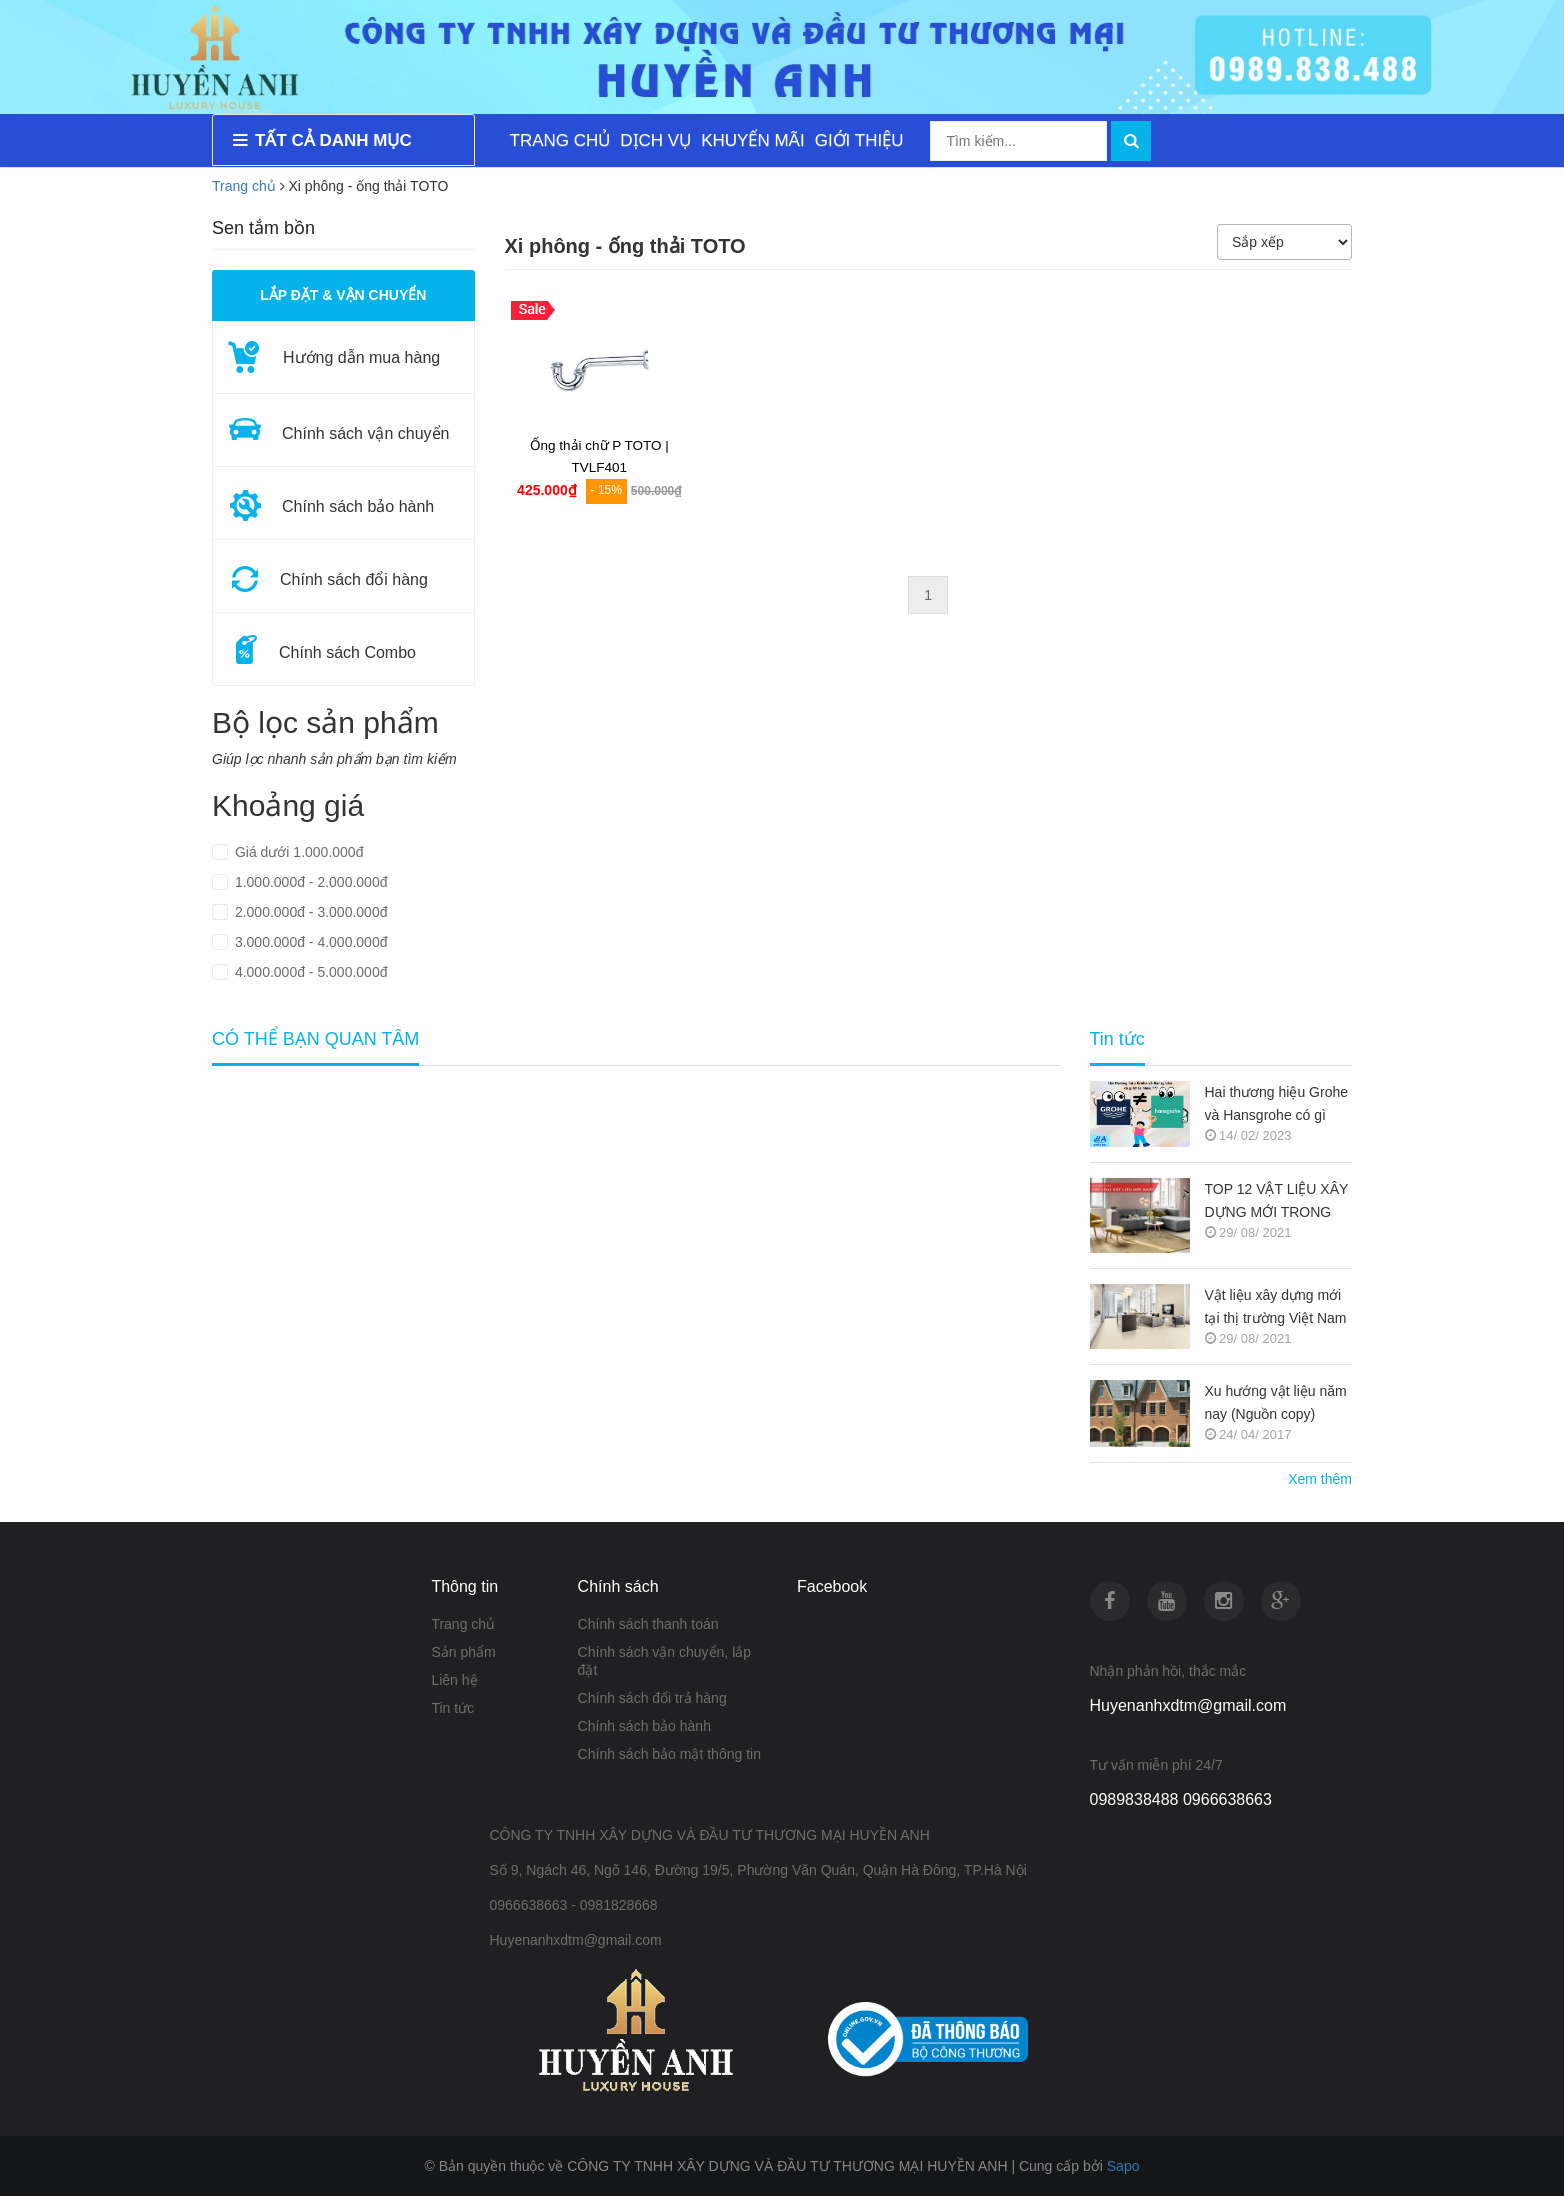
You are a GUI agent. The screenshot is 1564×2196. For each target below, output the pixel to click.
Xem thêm (1320, 1479)
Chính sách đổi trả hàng (652, 1698)
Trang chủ (463, 1624)
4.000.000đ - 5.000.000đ (309, 972)
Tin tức (452, 1708)
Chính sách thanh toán (648, 1624)
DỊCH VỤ (655, 140)
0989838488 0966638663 (1181, 1799)
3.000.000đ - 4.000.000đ (309, 942)
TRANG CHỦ (560, 140)
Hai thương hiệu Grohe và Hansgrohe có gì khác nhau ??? (1277, 1105)
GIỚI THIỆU (859, 140)
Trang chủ (244, 186)
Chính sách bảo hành (644, 1726)
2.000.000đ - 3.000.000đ (309, 912)
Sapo (1123, 2166)
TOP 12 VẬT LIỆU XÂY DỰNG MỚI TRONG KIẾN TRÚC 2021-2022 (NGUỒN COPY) (1277, 1202)
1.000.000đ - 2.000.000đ (309, 882)
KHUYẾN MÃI (752, 140)
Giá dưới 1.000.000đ (297, 852)
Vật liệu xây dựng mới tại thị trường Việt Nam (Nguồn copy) (1276, 1308)
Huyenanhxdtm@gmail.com (1188, 1705)
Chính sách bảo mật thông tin (669, 1754)
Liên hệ (454, 1680)
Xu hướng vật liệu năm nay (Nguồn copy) (1276, 1402)
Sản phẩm (463, 1652)
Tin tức (1117, 1039)
